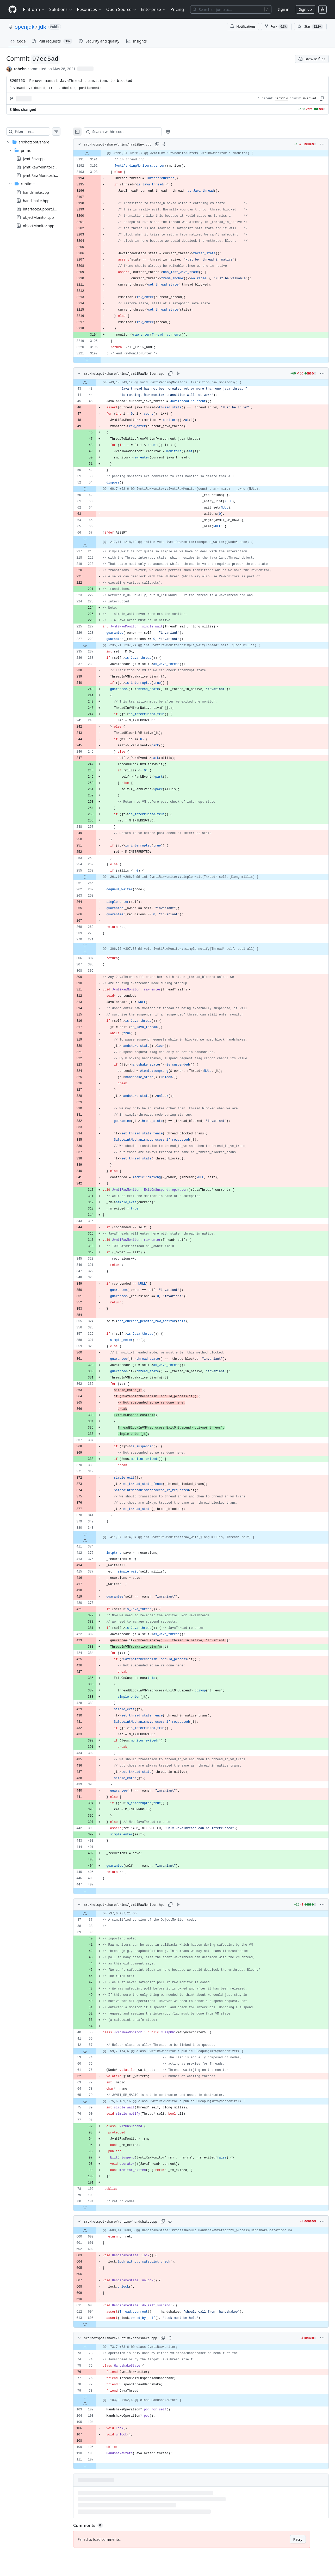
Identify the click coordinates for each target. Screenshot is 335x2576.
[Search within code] (131, 132)
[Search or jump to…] (230, 9)
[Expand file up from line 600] (95, 2230)
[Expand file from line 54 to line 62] (95, 489)
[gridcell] (206, 153)
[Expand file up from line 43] (95, 382)
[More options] (322, 144)
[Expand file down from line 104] (95, 2208)
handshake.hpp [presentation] (36, 200)
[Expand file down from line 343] (95, 1534)
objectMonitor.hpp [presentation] (38, 225)
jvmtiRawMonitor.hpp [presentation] (41, 175)
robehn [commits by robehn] (20, 68)
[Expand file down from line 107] (95, 2466)
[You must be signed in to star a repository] (310, 26)
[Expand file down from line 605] (95, 2324)
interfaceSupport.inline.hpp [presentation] (46, 208)
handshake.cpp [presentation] (36, 192)
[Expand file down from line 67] (95, 539)
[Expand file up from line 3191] (97, 153)
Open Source (121, 9)
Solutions (61, 9)
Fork (276, 26)
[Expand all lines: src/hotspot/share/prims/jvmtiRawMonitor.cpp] (188, 373)
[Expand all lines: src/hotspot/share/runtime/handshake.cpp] (180, 2221)
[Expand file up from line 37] (95, 1913)
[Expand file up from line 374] (95, 1540)
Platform (34, 9)
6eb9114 (281, 98)
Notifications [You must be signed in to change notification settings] (242, 26)
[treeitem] (38, 184)
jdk (42, 26)
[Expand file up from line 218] (95, 545)
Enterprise (153, 9)
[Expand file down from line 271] (95, 946)
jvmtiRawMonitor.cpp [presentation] (41, 167)
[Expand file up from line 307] (95, 952)
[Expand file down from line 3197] (97, 360)
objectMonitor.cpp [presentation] (38, 217)
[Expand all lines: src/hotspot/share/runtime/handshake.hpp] (180, 2338)
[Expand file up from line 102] (95, 2403)
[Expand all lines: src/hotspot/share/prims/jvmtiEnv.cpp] (174, 144)
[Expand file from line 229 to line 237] (95, 645)
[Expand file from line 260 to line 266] (95, 877)
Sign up (305, 9)
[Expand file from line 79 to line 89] (95, 2101)
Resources (89, 9)
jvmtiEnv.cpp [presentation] (34, 158)
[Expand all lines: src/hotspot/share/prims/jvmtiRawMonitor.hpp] (188, 1904)
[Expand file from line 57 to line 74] (95, 2051)
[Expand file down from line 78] (95, 2397)
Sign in (283, 9)
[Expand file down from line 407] (95, 1891)
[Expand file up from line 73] (95, 2347)
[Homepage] (12, 9)
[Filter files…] (37, 131)
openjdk (24, 26)
